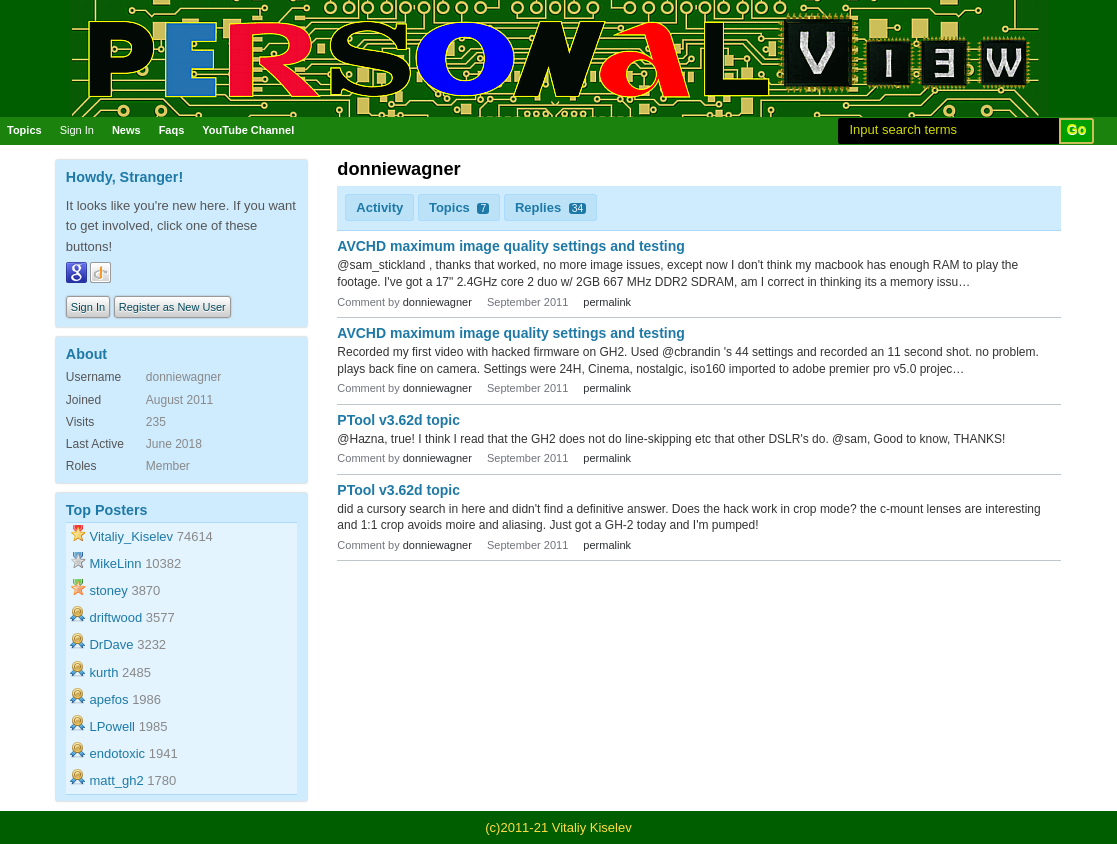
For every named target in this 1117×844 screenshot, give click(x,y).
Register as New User (172, 307)
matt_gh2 (116, 780)
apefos (108, 699)
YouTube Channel (248, 130)
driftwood (115, 617)
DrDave (111, 644)
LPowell (112, 726)
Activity (379, 207)
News (126, 130)
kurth (103, 672)
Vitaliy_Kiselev (131, 536)
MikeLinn (115, 563)
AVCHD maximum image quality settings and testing (510, 246)
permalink (607, 302)
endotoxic (117, 753)
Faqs (172, 130)
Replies (550, 207)
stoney (108, 590)
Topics (24, 130)
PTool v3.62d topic (398, 420)
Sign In (77, 130)
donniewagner (437, 302)
